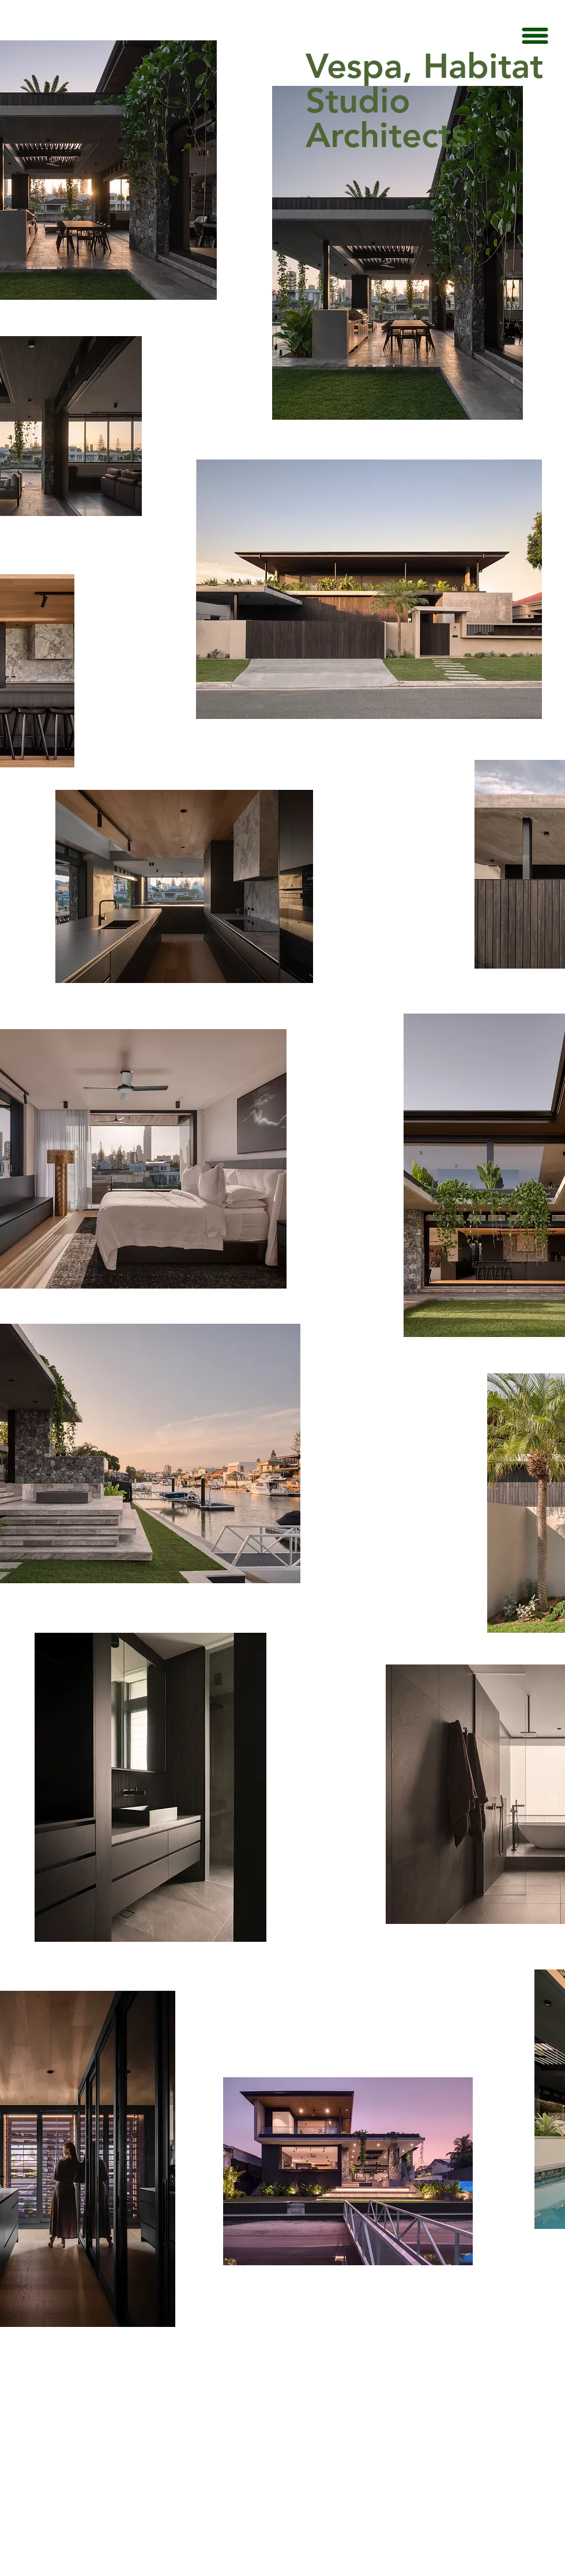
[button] (535, 36)
